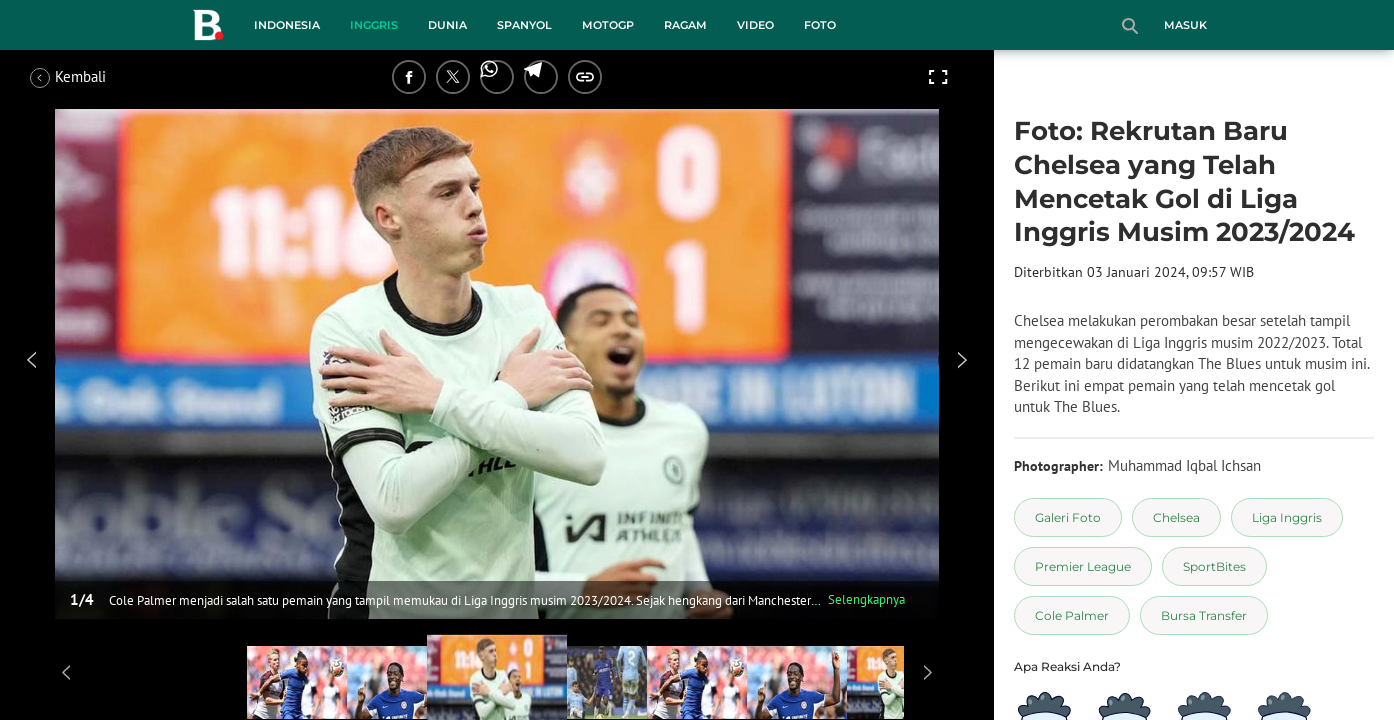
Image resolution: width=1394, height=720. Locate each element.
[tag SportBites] (1214, 566)
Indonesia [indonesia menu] (287, 25)
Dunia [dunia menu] (447, 25)
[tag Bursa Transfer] (1204, 615)
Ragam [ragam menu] (685, 25)
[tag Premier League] (1083, 566)
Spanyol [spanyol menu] (524, 25)
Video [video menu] (755, 25)
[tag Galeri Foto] (1068, 517)
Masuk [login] (1185, 25)
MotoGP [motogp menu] (608, 25)
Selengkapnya (866, 599)
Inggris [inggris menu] (374, 25)
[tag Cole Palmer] (1072, 615)
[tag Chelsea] (1176, 517)
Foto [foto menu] (820, 25)
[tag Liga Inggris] (1287, 517)
